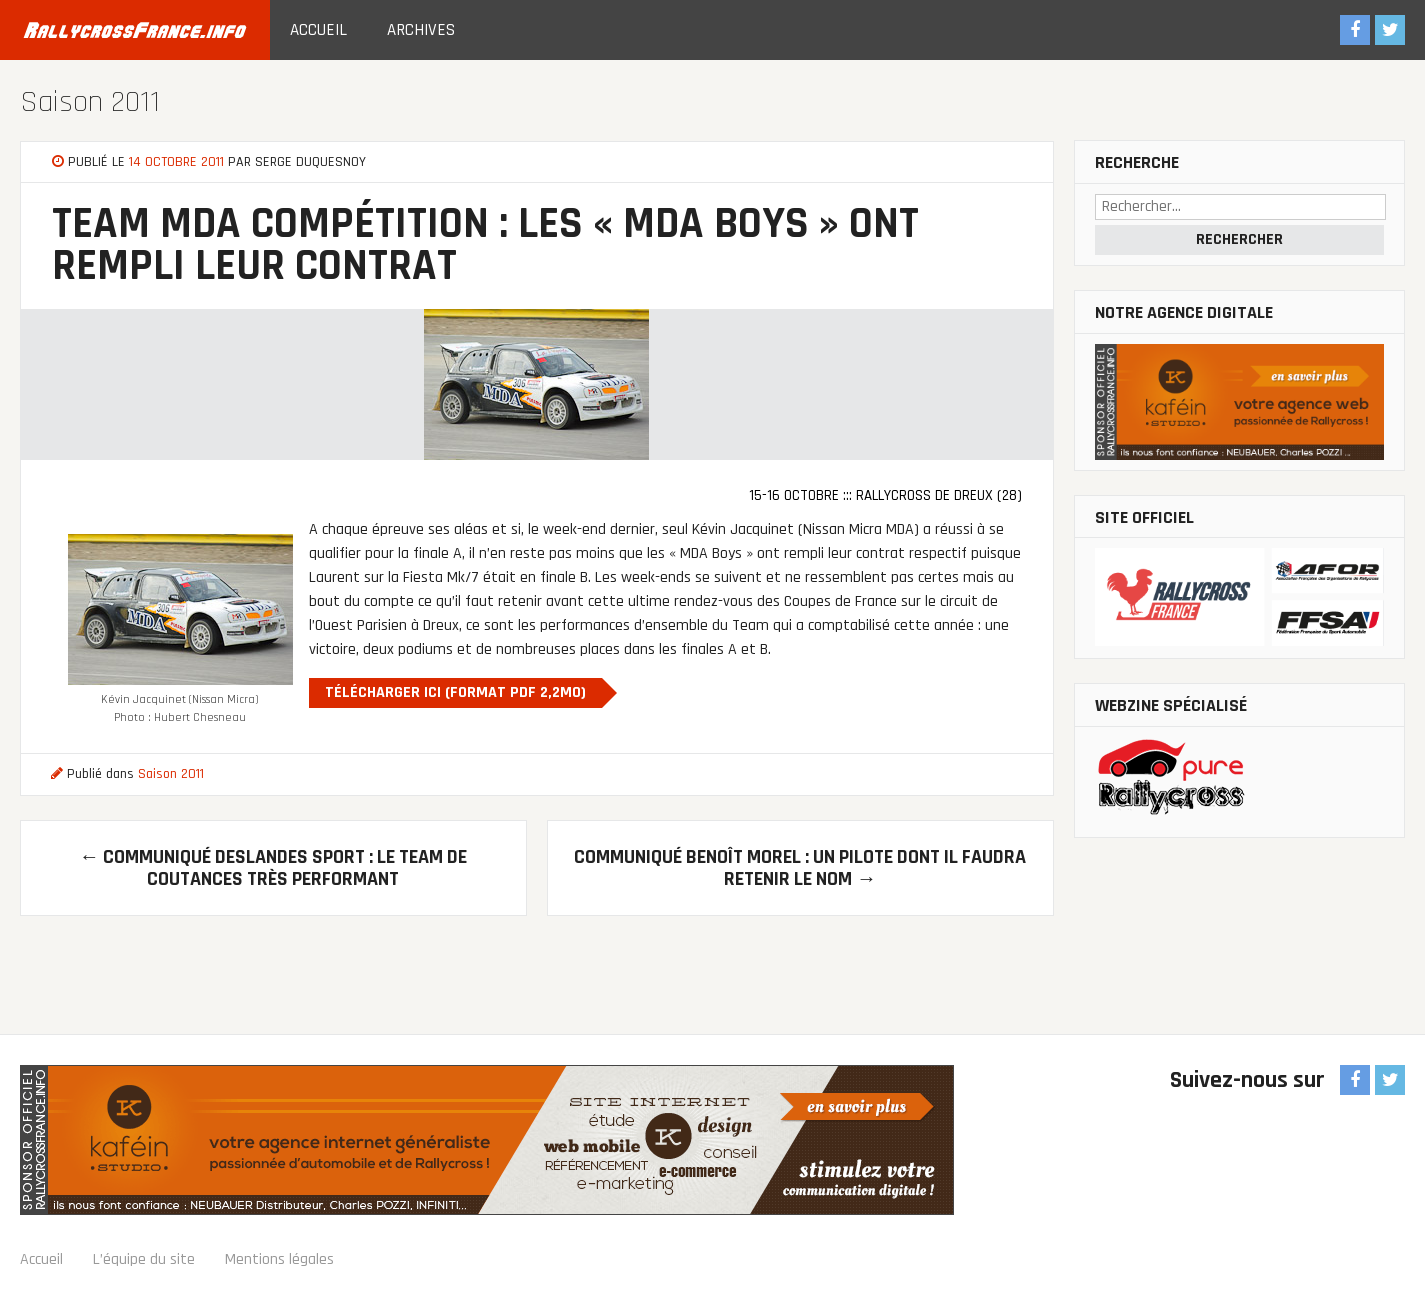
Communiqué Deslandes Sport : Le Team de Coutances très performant (273, 868)
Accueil (318, 30)
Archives (421, 30)
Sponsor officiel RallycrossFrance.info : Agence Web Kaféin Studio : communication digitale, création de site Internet (487, 1140)
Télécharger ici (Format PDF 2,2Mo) (455, 692)
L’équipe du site (144, 1259)
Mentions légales (279, 1259)
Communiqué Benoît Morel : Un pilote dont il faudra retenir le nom (800, 868)
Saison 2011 (90, 102)
